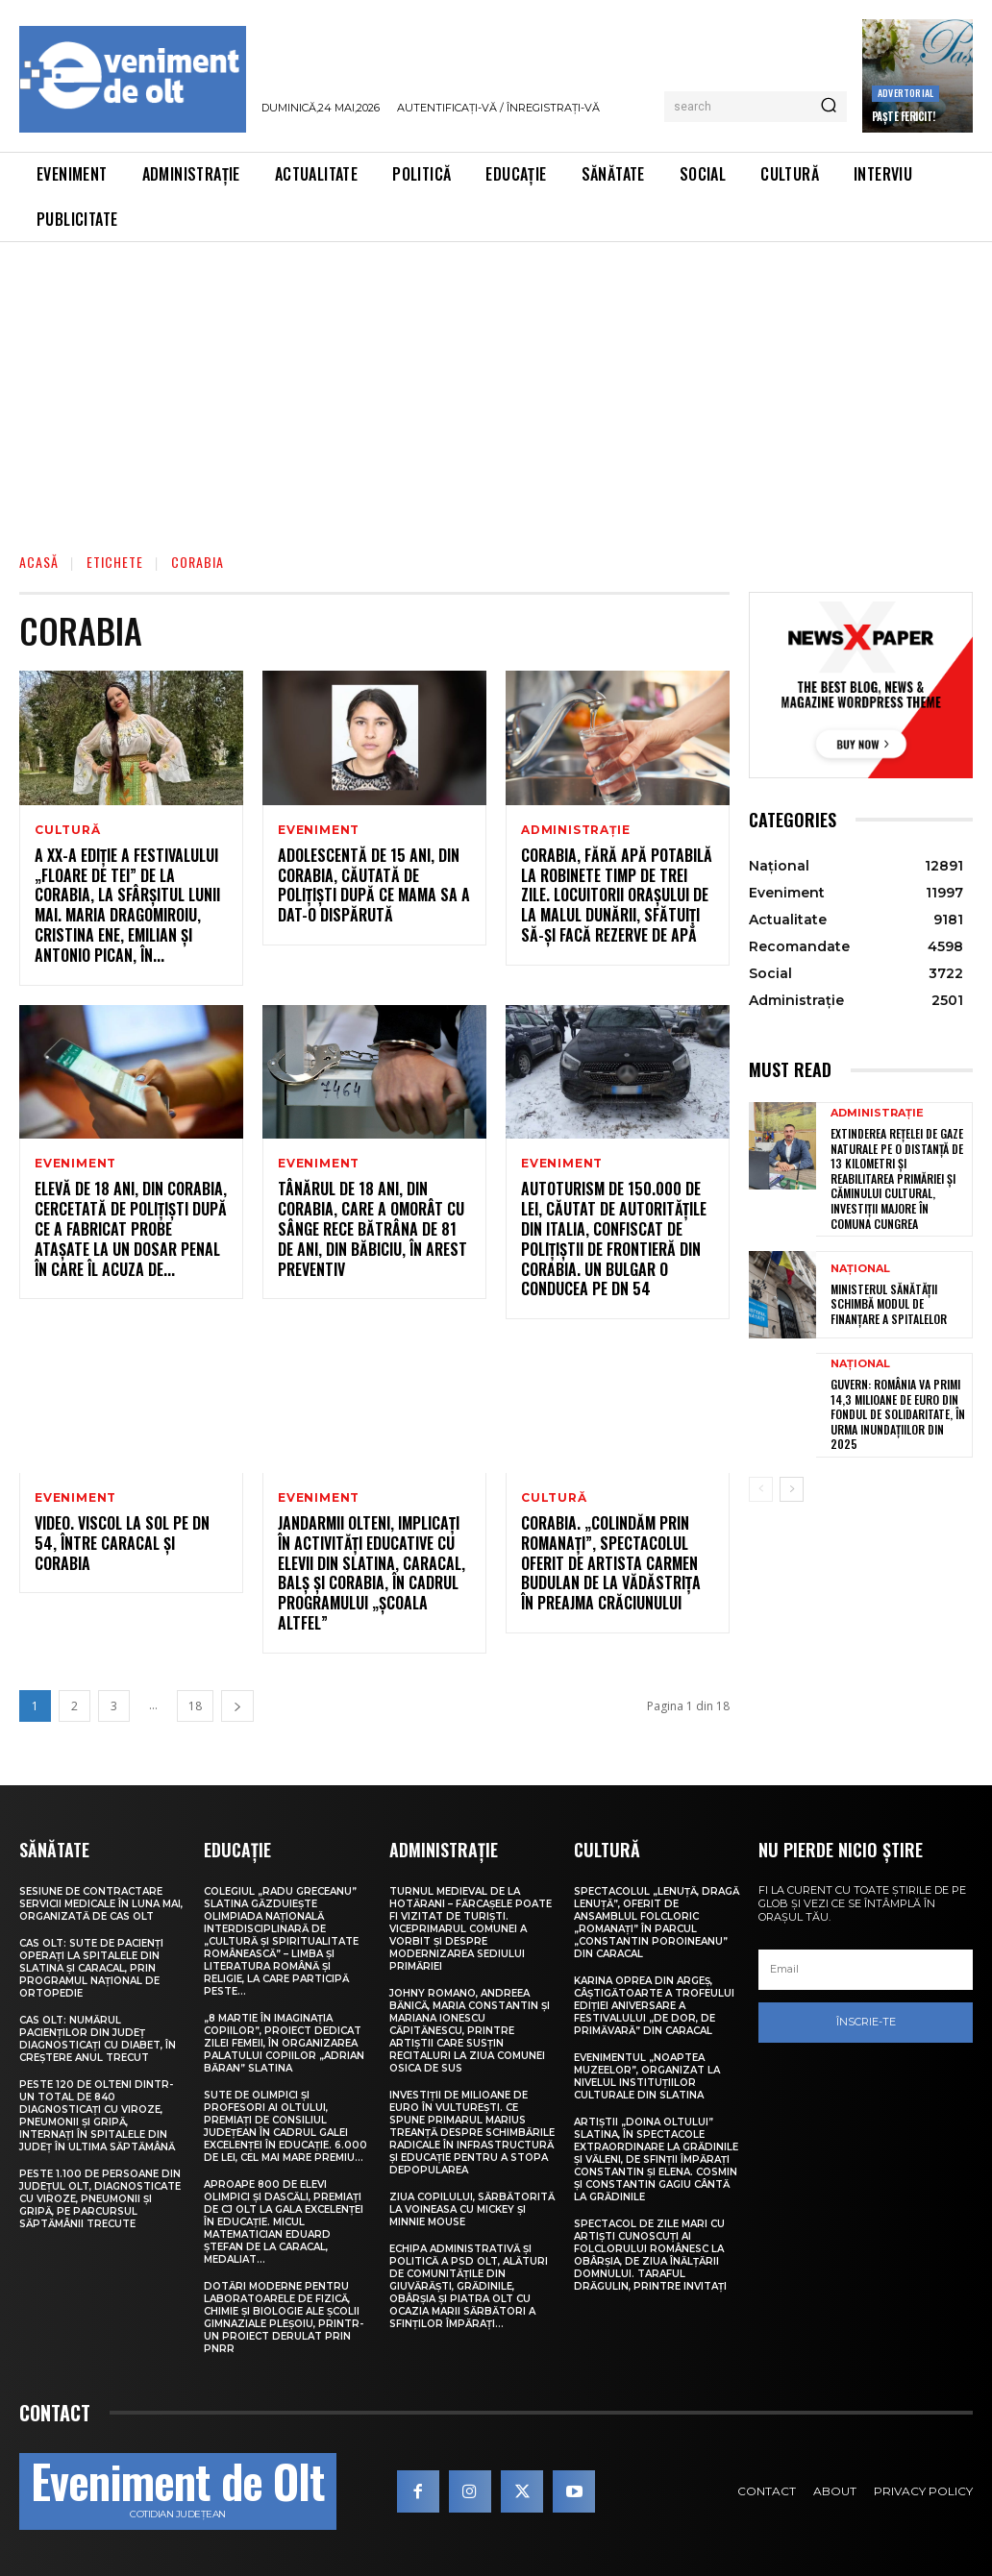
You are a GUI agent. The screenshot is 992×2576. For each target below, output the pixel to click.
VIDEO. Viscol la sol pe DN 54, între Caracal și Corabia (122, 1543)
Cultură (68, 830)
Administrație (575, 830)
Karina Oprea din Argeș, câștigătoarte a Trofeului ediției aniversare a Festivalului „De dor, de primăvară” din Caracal (654, 2006)
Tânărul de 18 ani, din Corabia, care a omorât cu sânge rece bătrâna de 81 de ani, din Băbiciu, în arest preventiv (372, 1228)
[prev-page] (761, 1489)
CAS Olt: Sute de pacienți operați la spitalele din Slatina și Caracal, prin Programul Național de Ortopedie (91, 1968)
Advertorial (905, 93)
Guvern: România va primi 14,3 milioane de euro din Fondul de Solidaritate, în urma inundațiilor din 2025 (898, 1414)
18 (195, 1706)
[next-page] (237, 1706)
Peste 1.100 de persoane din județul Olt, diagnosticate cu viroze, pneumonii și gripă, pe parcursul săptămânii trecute (100, 2199)
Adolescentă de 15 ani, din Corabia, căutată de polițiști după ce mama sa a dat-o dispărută (374, 885)
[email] (865, 1970)
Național (860, 1268)
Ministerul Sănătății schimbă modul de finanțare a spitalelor (889, 1304)
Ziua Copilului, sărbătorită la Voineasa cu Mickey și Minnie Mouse (472, 2209)
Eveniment (319, 830)
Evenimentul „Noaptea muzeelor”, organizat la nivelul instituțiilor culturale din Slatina (647, 2076)
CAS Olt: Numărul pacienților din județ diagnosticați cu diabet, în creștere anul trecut (97, 2039)
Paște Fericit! (903, 116)
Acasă (39, 562)
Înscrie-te (866, 2021)
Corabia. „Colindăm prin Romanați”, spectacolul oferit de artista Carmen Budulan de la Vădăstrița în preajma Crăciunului (611, 1562)
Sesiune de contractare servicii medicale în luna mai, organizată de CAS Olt (101, 1904)
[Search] (828, 106)
